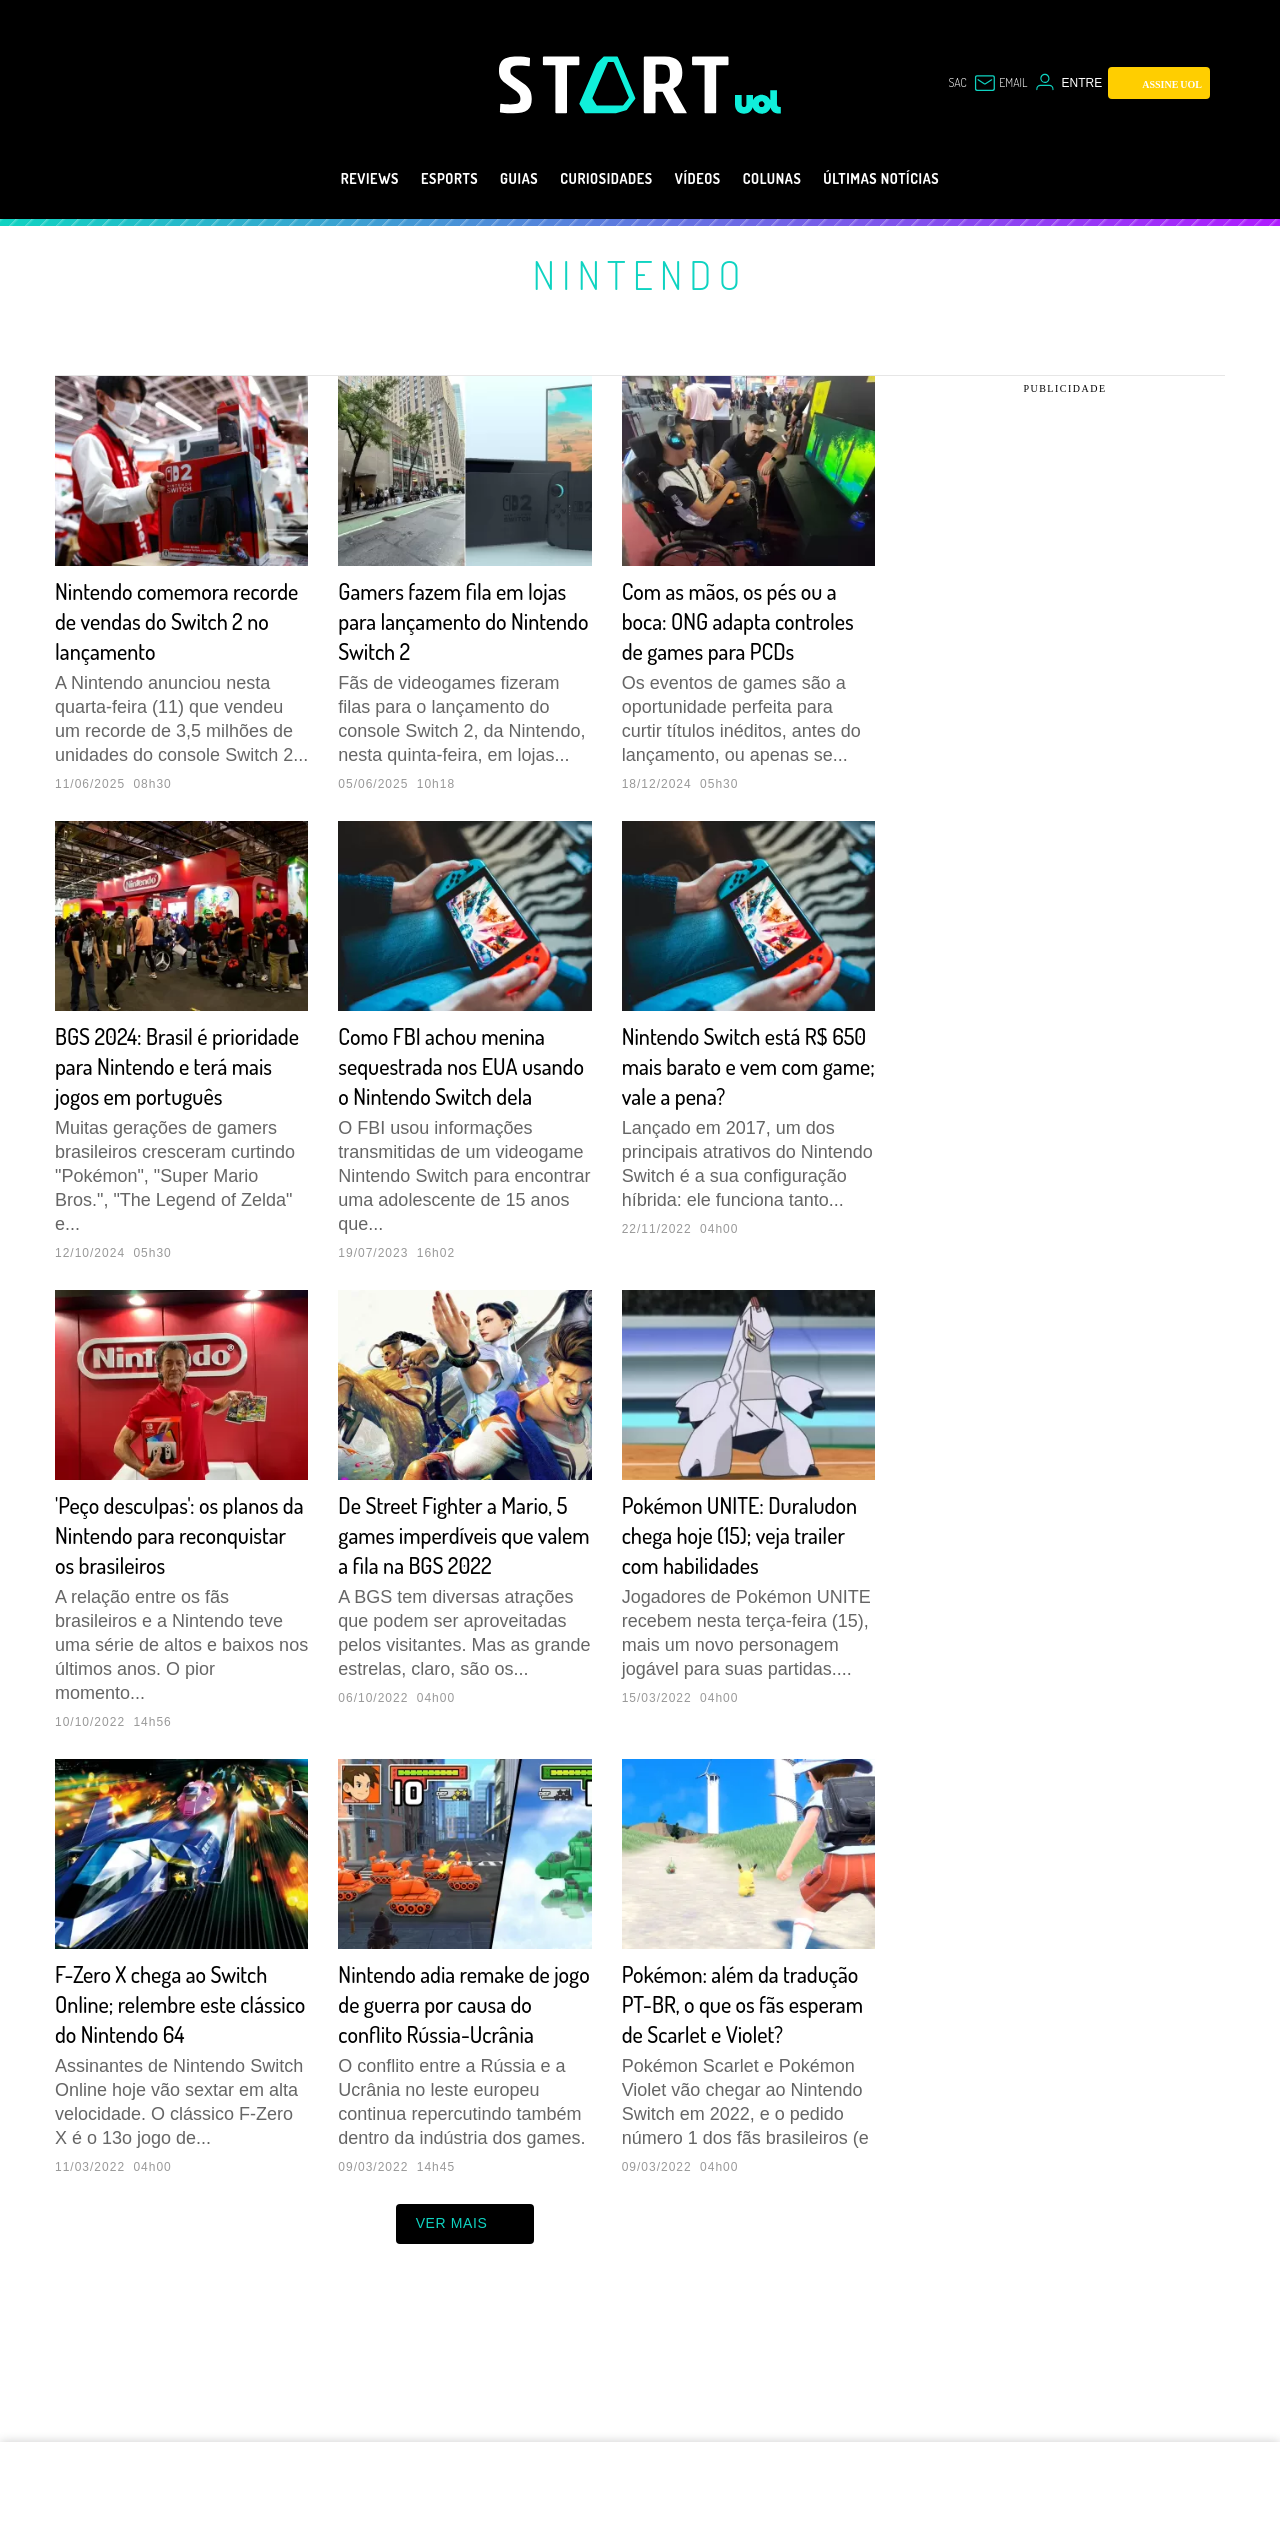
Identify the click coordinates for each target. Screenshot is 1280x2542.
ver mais (465, 2344)
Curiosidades (598, 179)
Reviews (321, 179)
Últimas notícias (922, 179)
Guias (494, 179)
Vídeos (705, 179)
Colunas (792, 179)
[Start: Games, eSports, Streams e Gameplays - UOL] (617, 84)
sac (945, 83)
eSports (413, 179)
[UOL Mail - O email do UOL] (995, 83)
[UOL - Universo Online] (758, 102)
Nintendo (640, 274)
